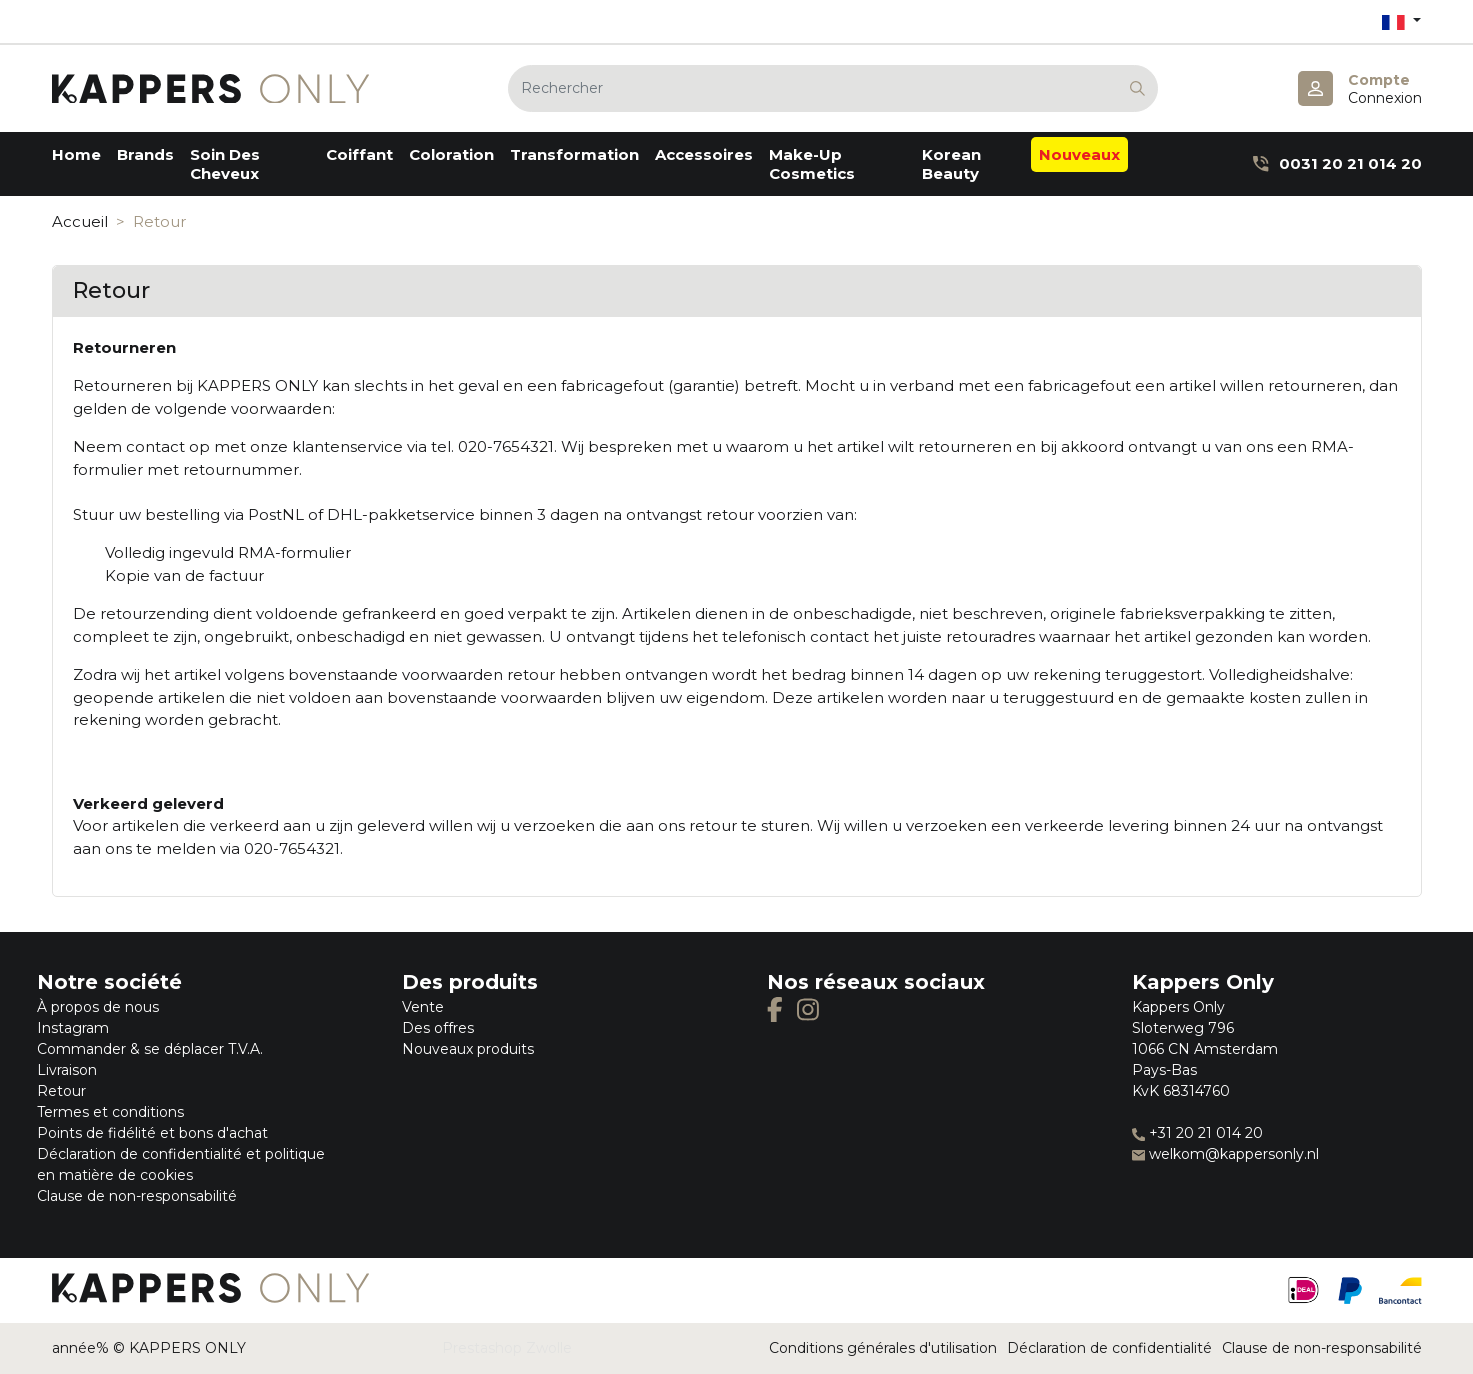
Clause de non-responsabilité (137, 1196)
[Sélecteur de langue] (1401, 21)
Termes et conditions (110, 1112)
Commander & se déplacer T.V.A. (150, 1049)
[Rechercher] (833, 88)
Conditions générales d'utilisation (883, 1348)
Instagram (73, 1028)
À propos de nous (98, 1007)
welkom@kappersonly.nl (1225, 1154)
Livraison (67, 1070)
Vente (423, 1007)
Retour (61, 1091)
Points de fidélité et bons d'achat (152, 1133)
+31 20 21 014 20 (1197, 1133)
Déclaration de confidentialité (1109, 1348)
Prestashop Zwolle (507, 1348)
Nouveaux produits (468, 1049)
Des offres (438, 1028)
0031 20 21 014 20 (1337, 163)
